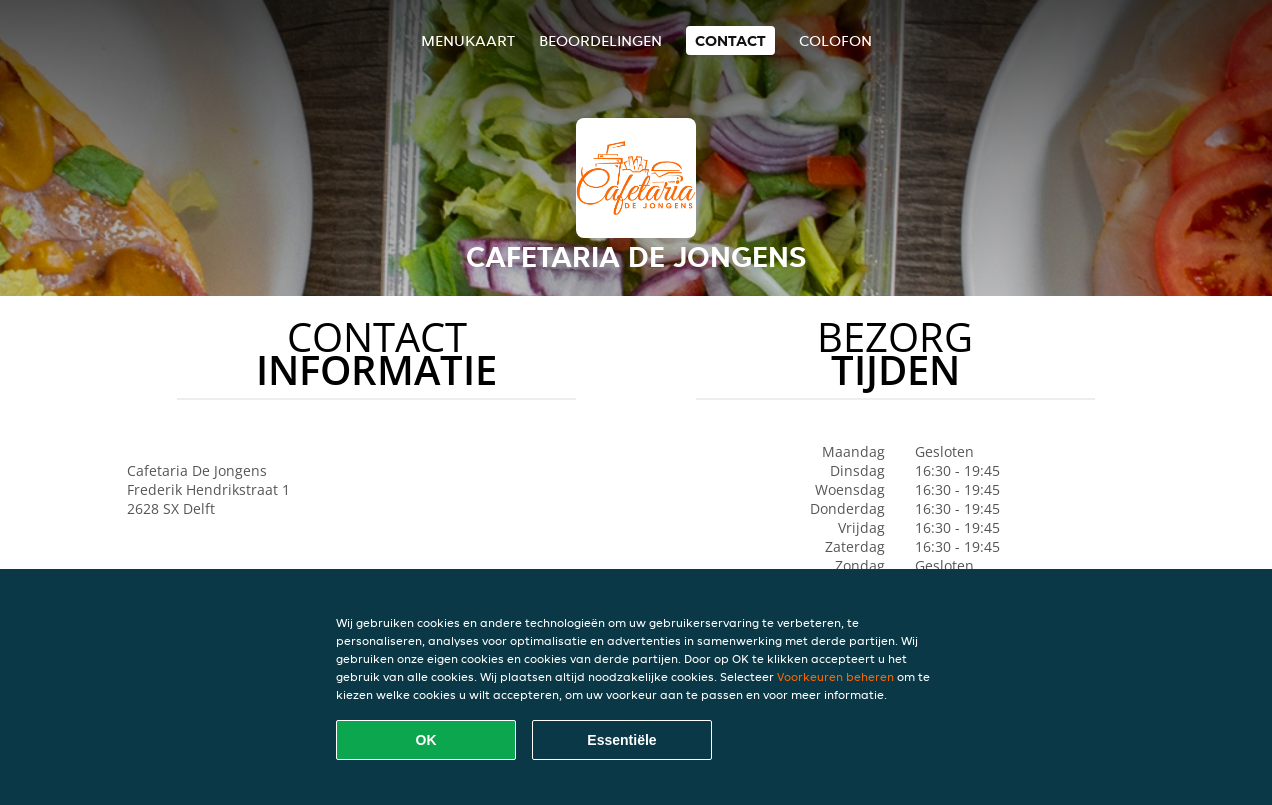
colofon (835, 40)
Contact (730, 40)
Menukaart (468, 40)
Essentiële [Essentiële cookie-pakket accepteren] (621, 740)
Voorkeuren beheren (835, 676)
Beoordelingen (600, 40)
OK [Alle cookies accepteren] (426, 740)
